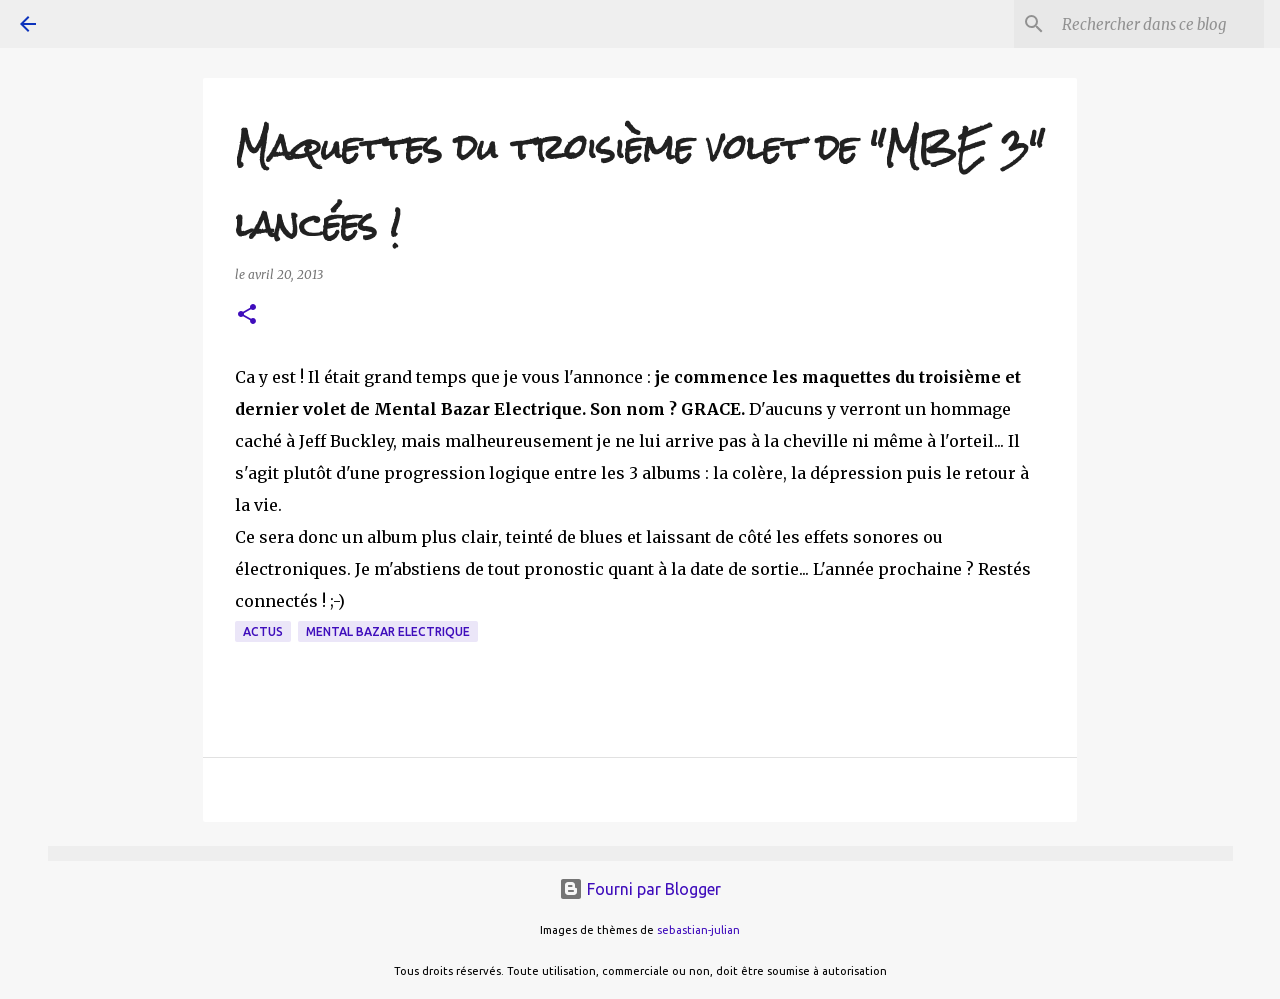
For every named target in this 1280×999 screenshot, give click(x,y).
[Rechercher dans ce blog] (1159, 24)
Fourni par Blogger (640, 889)
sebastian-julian (698, 930)
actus (263, 631)
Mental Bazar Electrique (388, 631)
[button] (247, 315)
